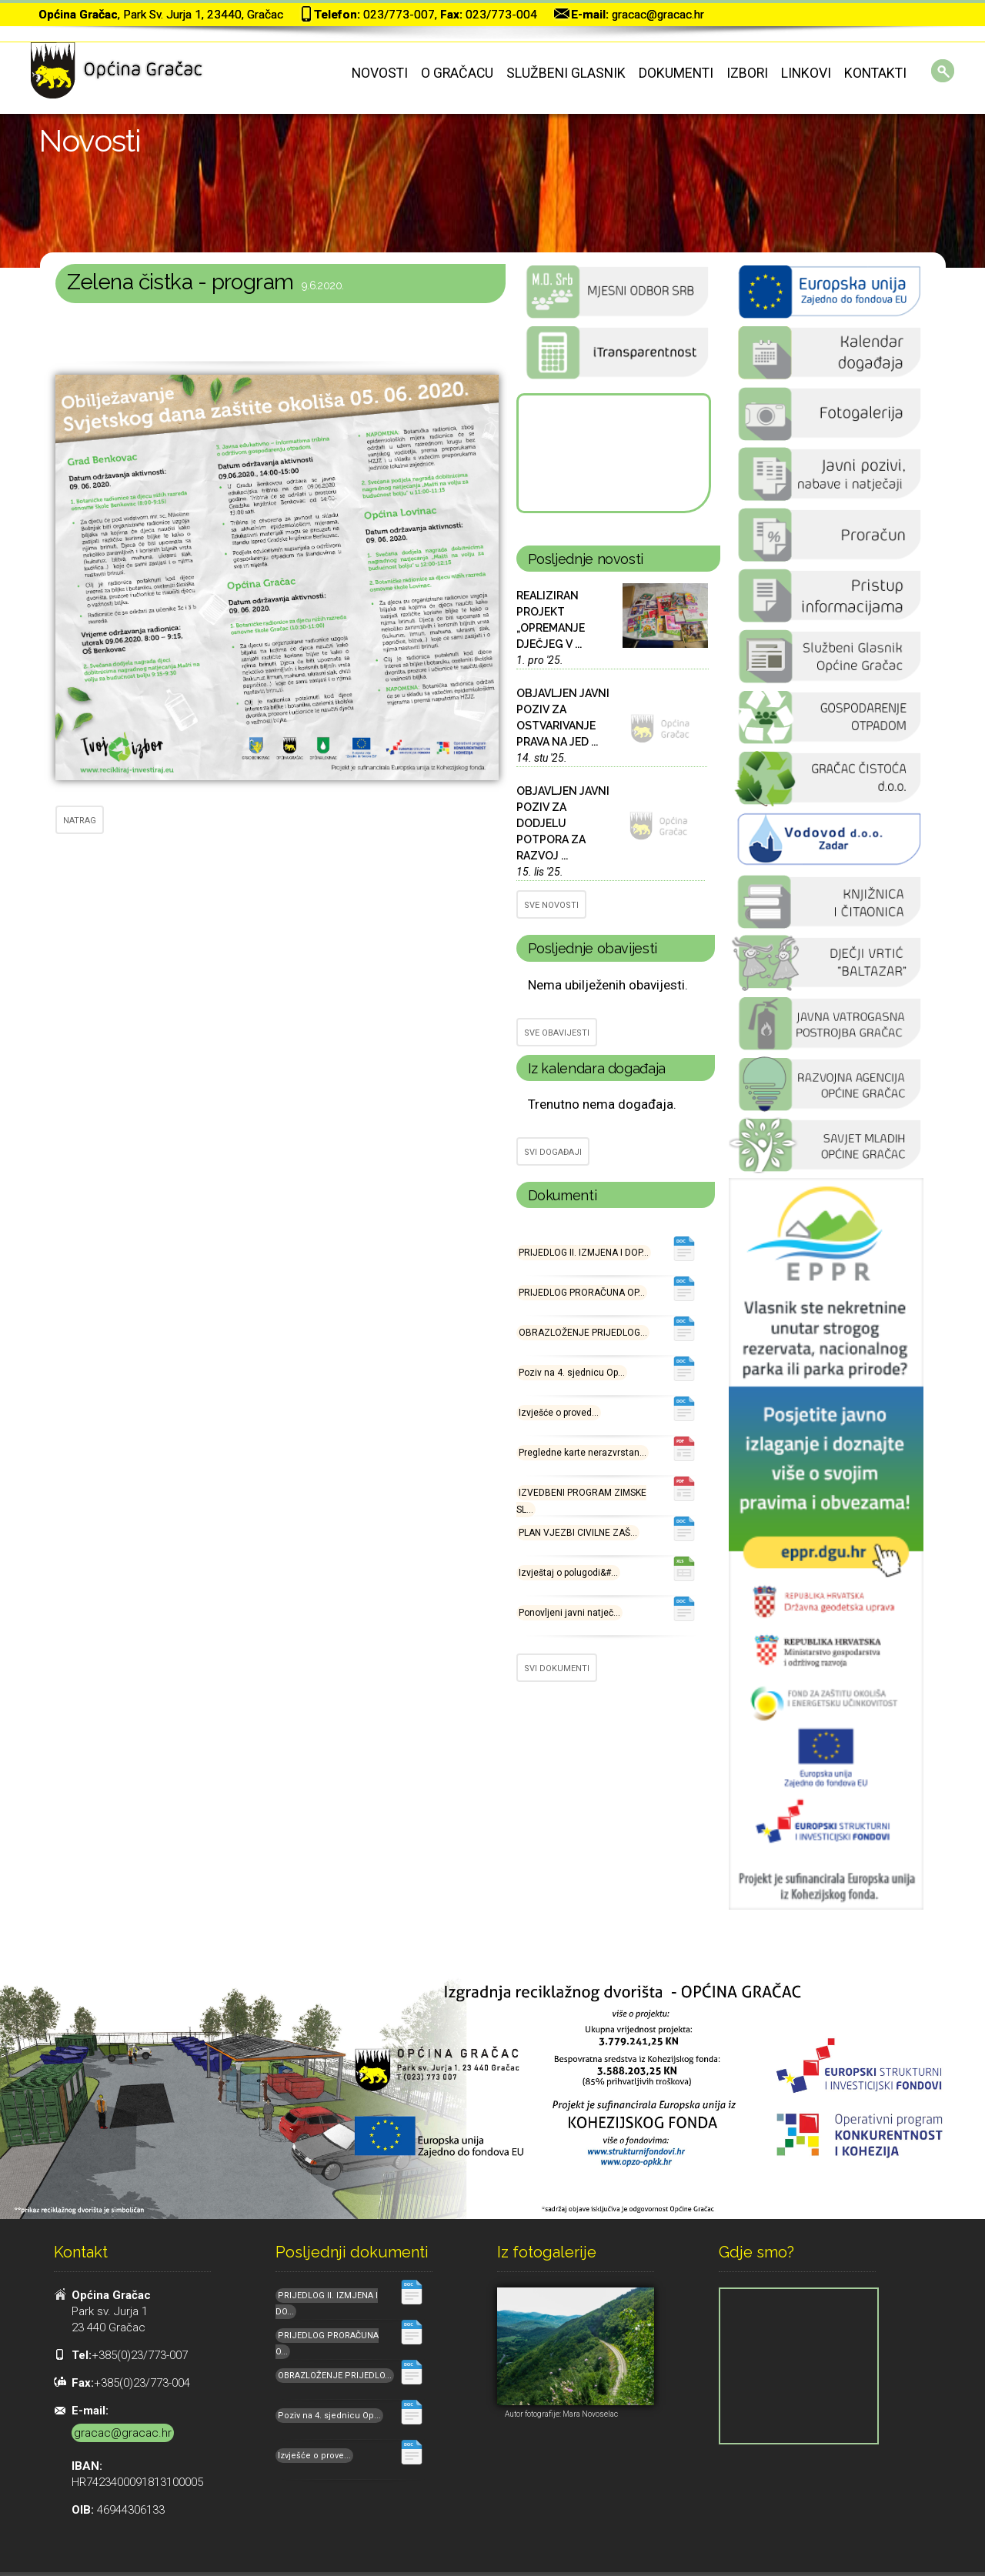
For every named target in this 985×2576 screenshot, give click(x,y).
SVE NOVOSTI (551, 905)
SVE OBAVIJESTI (556, 1033)
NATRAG (79, 821)
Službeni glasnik (566, 73)
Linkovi (806, 73)
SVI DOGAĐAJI (553, 1152)
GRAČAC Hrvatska (612, 453)
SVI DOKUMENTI (556, 1668)
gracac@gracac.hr (658, 15)
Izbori (747, 73)
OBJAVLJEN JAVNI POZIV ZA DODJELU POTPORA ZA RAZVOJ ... (562, 823)
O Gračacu (457, 73)
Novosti (380, 73)
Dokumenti (676, 73)
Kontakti (875, 73)
